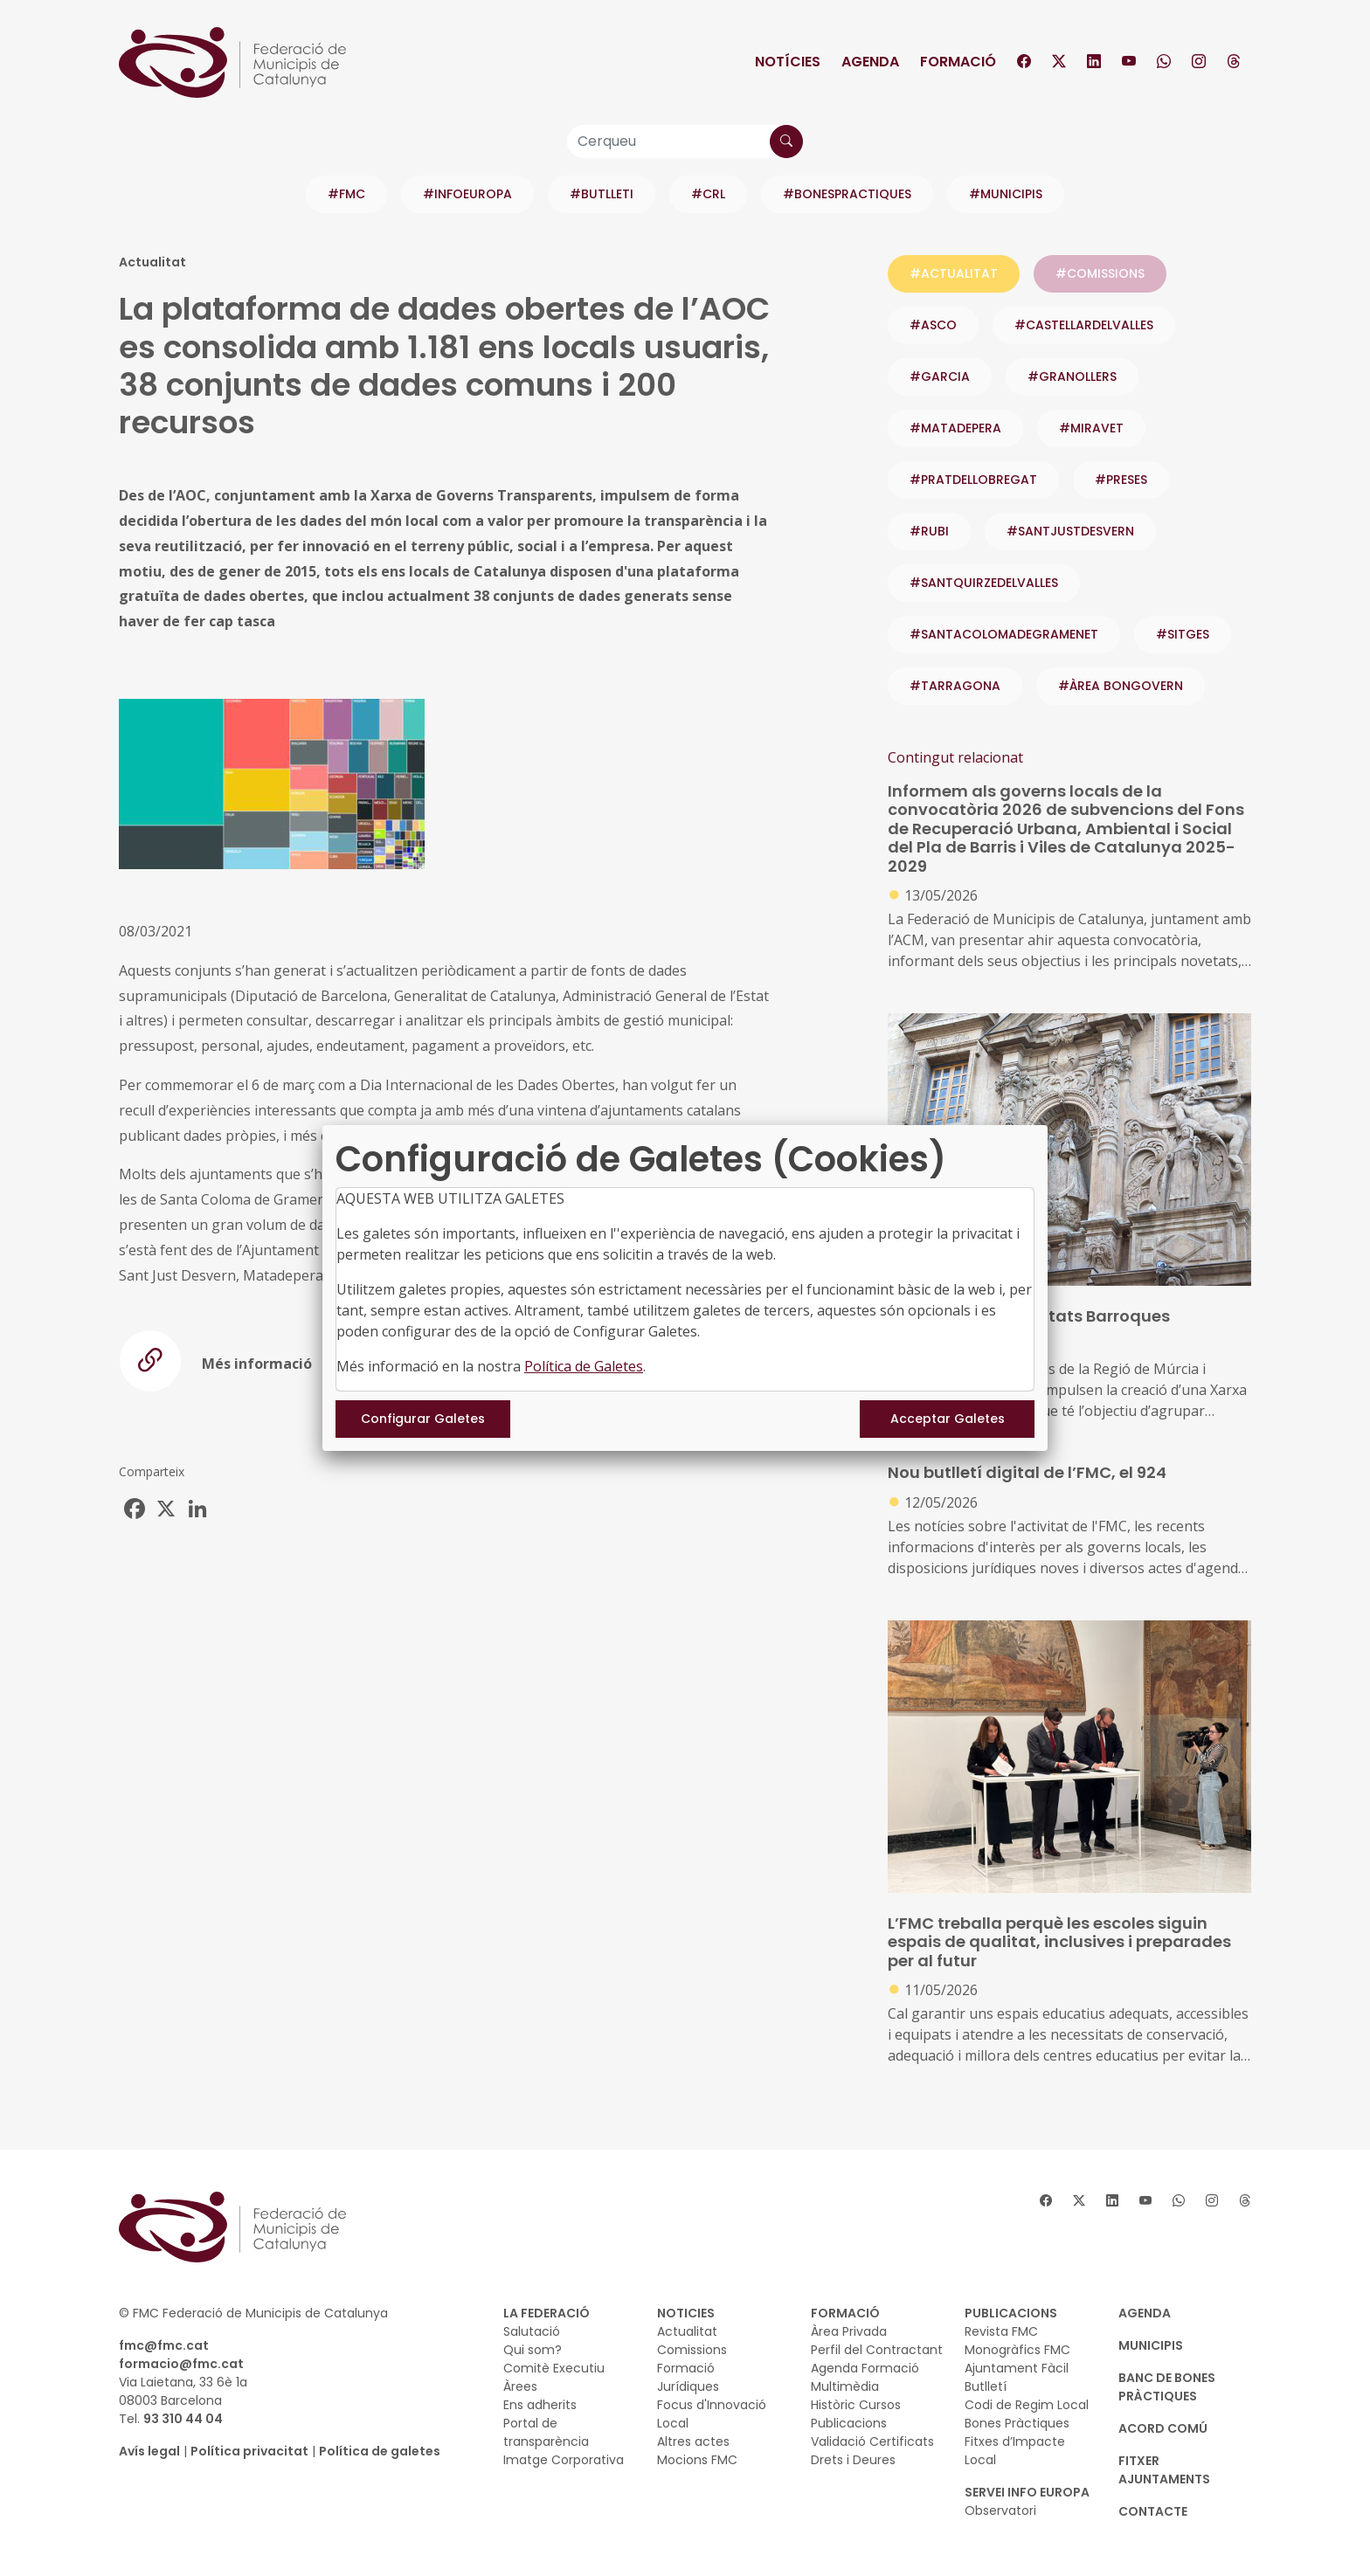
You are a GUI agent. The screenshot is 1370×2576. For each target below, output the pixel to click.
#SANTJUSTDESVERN (1070, 531)
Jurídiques (688, 2386)
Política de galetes (379, 2451)
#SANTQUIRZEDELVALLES (984, 582)
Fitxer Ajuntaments (1164, 2470)
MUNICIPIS (1150, 2345)
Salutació (531, 2331)
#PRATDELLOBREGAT (973, 479)
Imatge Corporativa (563, 2460)
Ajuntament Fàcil (1017, 2368)
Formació (958, 62)
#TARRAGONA (955, 685)
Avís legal (149, 2451)
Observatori (1000, 2510)
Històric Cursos (856, 2405)
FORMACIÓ (845, 2313)
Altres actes (693, 2441)
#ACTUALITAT (954, 273)
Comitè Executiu (554, 2368)
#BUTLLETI (601, 194)
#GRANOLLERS (1072, 376)
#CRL (708, 194)
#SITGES (1182, 634)
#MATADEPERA (955, 428)
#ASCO (933, 325)
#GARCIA (940, 376)
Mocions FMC (697, 2460)
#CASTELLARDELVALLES (1083, 325)
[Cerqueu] (685, 141)
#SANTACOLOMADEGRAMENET (1004, 634)
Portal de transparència (546, 2432)
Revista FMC (1001, 2331)
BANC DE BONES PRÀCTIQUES (1166, 2387)
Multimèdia (845, 2386)
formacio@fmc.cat (181, 2363)
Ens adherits (540, 2405)
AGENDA (1144, 2313)
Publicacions (849, 2423)
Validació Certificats (872, 2441)
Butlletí (986, 2386)
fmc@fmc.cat (164, 2345)
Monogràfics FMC (1017, 2349)
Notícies (787, 62)
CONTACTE (1152, 2511)
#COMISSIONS (1100, 273)
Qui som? (532, 2349)
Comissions (692, 2349)
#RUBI (929, 531)
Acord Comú (1162, 2428)
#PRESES (1121, 479)
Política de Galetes (583, 1366)
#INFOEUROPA (467, 194)
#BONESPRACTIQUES (847, 194)
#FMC (346, 194)
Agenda (870, 62)
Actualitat (687, 2331)
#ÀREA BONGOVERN (1120, 685)
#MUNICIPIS (1005, 194)
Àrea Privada (849, 2331)
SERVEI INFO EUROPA (1027, 2492)
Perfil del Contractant (877, 2349)
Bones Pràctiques (1017, 2423)
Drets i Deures (853, 2460)
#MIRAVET (1091, 428)
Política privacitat (249, 2451)
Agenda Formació (865, 2368)
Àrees (520, 2386)
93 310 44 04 (183, 2419)
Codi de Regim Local (1027, 2405)
